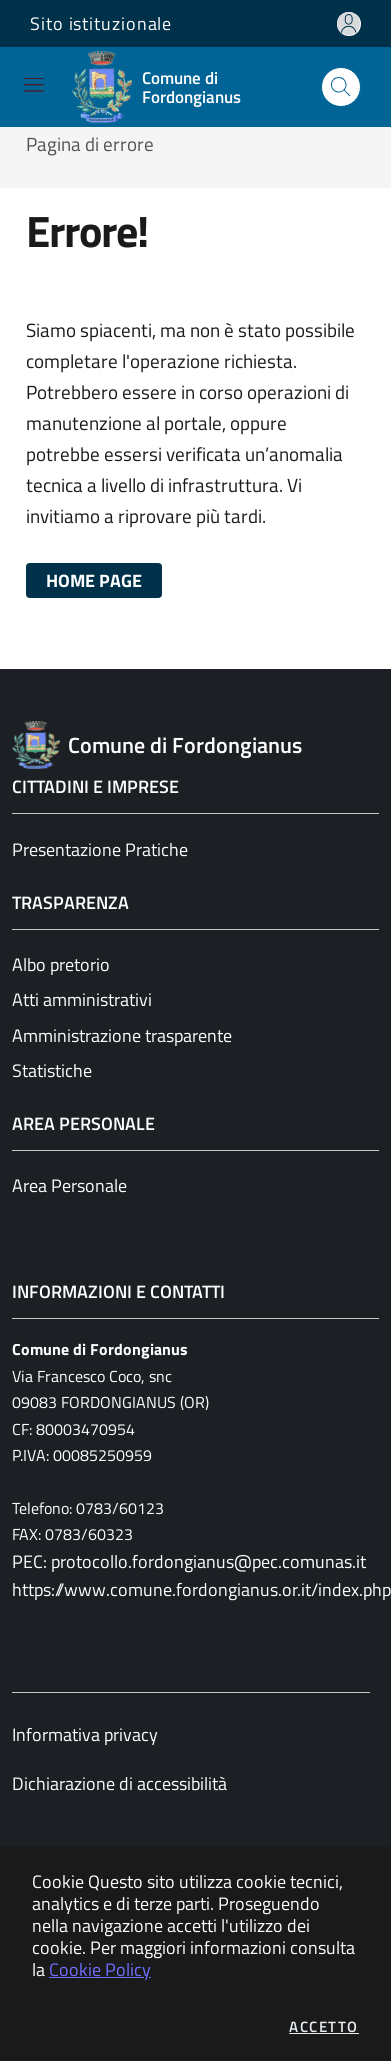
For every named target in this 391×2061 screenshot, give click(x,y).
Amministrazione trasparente (122, 1035)
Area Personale (69, 1185)
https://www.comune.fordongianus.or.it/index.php (195, 1589)
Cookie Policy (100, 1969)
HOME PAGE (94, 580)
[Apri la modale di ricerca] (341, 87)
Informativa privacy (85, 1734)
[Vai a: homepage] (183, 87)
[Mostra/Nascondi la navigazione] (33, 84)
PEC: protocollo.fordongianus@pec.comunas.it (189, 1561)
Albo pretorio (61, 964)
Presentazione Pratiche (100, 849)
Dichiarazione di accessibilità (119, 1783)
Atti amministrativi (82, 999)
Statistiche (52, 1070)
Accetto (324, 2026)
